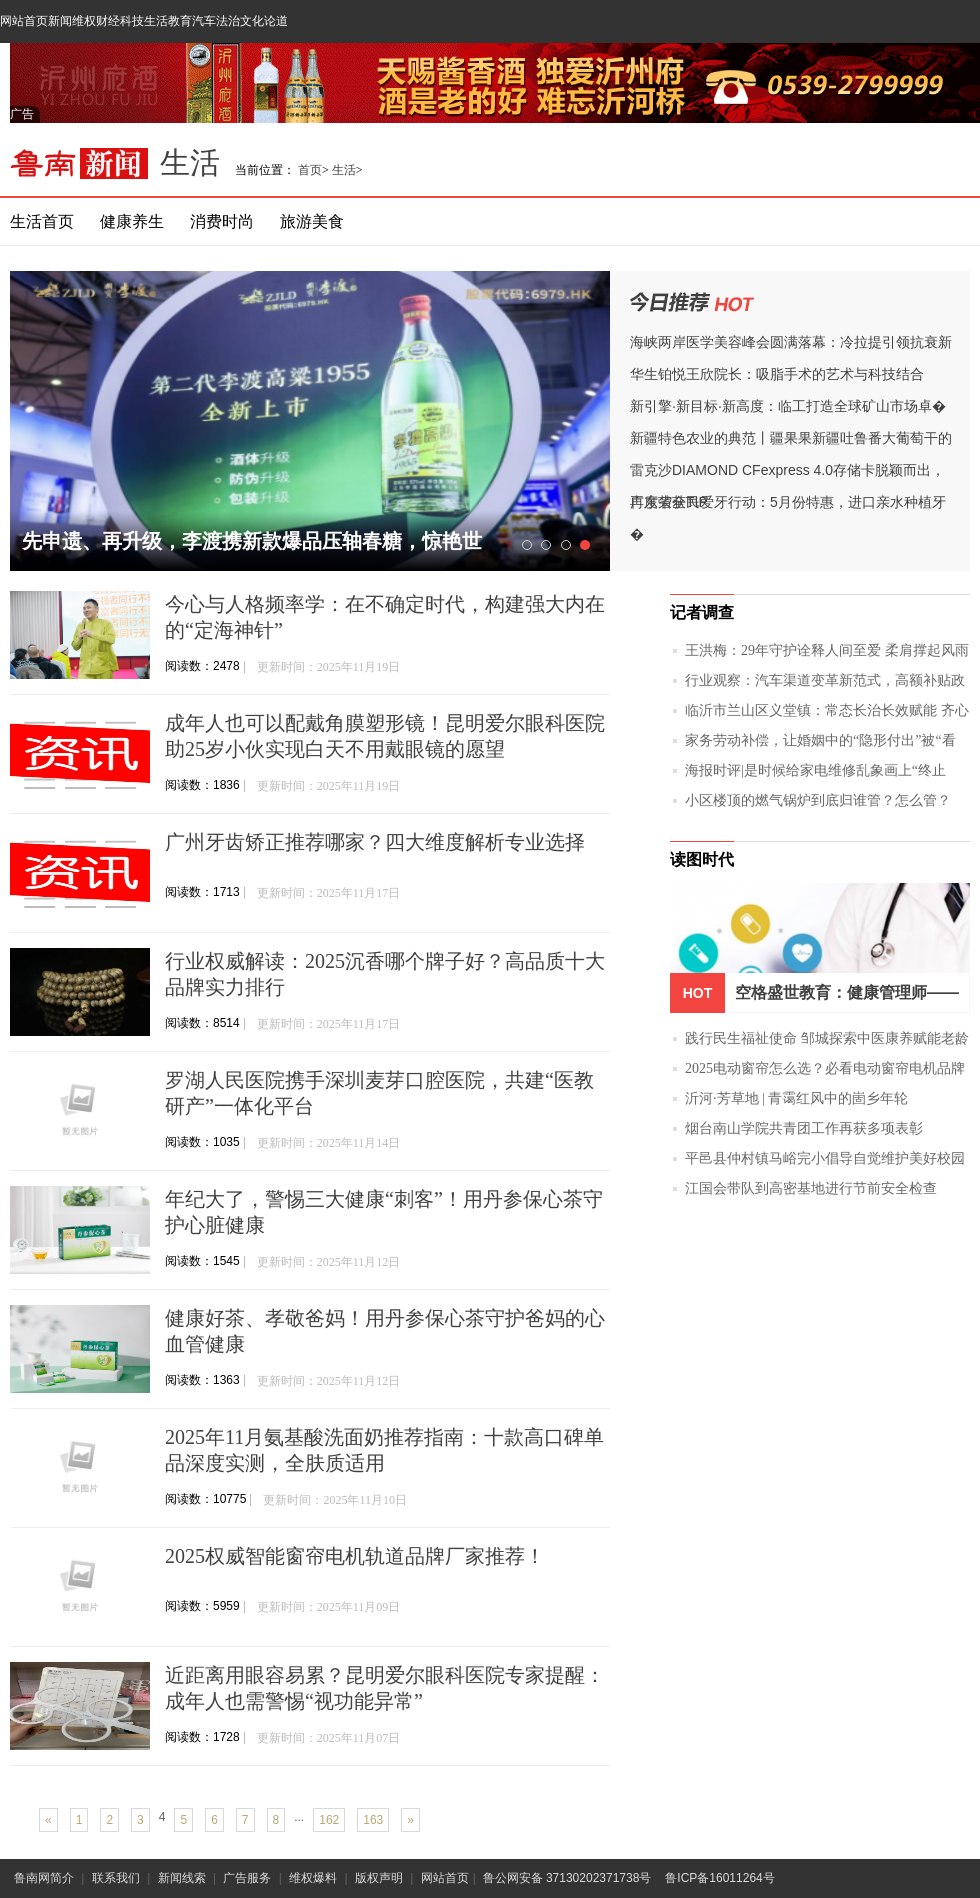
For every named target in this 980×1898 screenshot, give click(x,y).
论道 (276, 21)
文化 (252, 21)
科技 (132, 21)
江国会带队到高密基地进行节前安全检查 (811, 1188)
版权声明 (379, 1878)
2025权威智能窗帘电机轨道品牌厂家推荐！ (355, 1556)
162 (329, 1820)
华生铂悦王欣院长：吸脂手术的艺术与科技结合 (777, 374)
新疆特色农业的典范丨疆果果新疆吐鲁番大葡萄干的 (791, 438)
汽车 (204, 21)
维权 (84, 21)
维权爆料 (313, 1878)
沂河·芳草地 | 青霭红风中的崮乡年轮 (796, 1098)
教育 (180, 21)
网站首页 (24, 21)
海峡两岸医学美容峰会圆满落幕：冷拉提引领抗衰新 (791, 342)
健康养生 (132, 221)
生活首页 (42, 221)
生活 (156, 21)
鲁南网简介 (44, 1878)
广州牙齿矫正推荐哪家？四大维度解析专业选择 (375, 842)
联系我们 (116, 1878)
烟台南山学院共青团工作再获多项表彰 (804, 1128)
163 (373, 1820)
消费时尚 (222, 221)
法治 (228, 21)
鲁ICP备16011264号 (719, 1878)
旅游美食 (312, 221)
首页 (310, 170)
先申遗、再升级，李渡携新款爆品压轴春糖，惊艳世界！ (252, 550)
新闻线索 (182, 1878)
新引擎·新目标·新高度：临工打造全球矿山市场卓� (788, 406)
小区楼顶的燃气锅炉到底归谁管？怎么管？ (818, 800)
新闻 (60, 21)
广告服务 (247, 1878)
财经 (108, 21)
